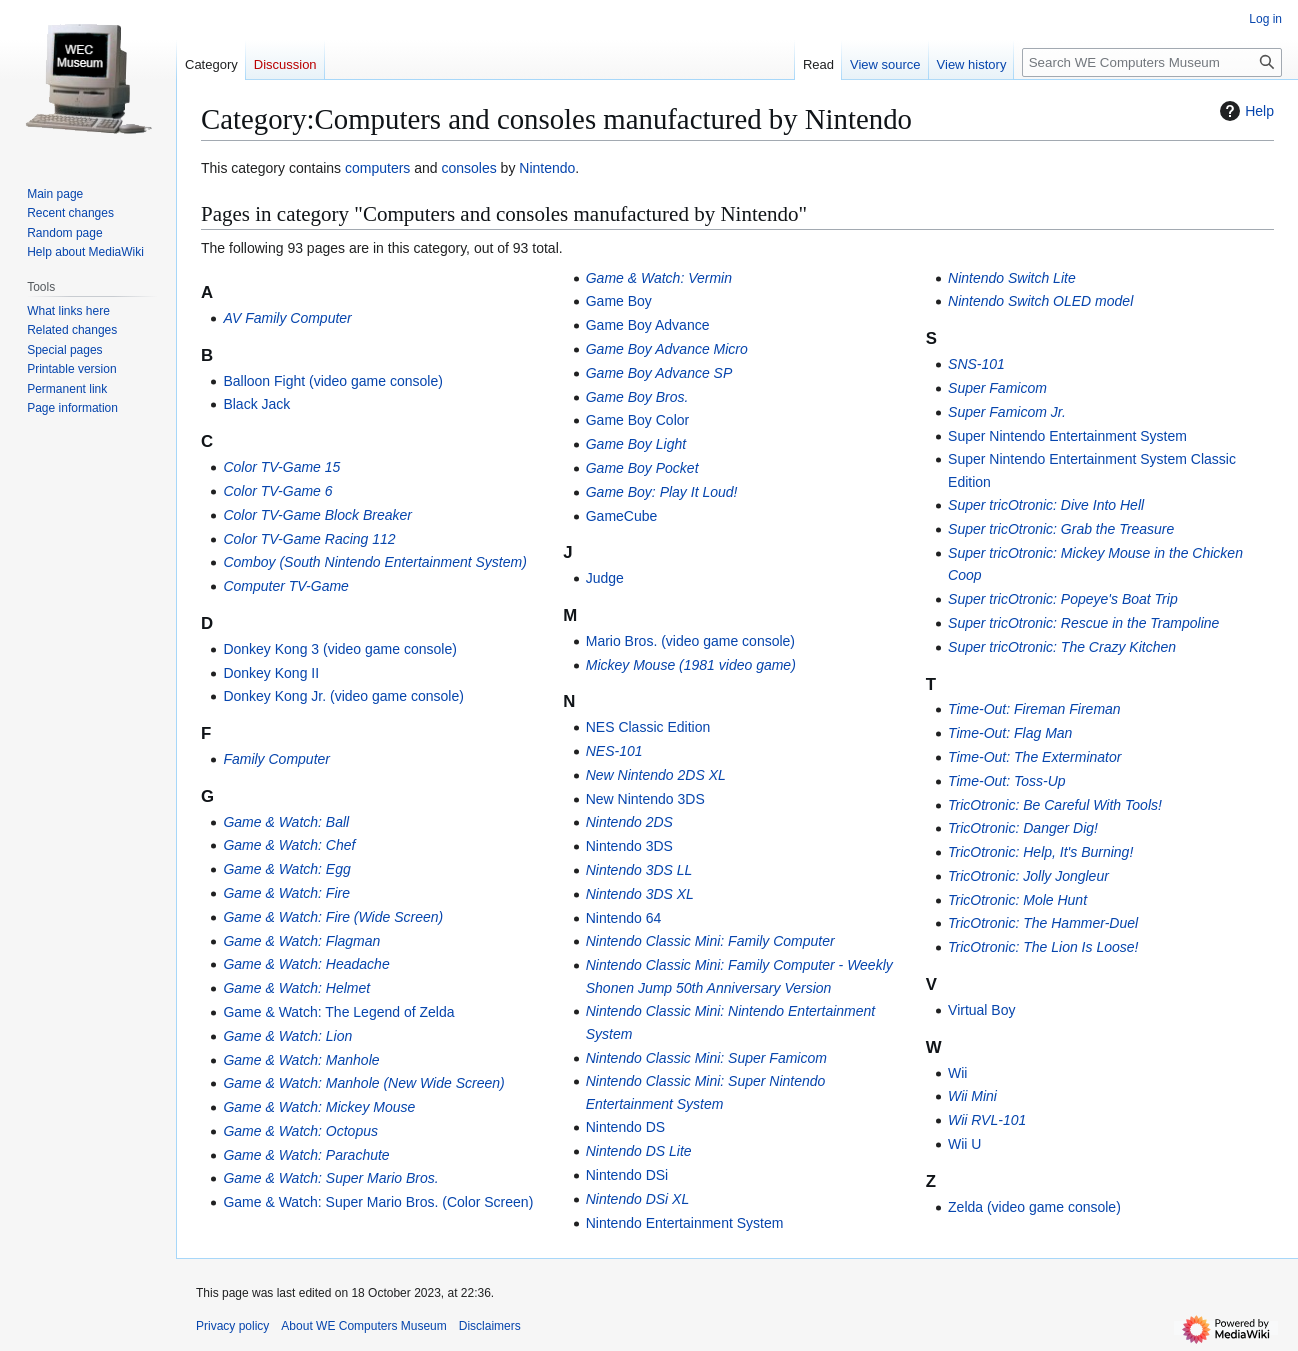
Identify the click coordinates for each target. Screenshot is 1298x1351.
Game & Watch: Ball (286, 822)
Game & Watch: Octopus (300, 1131)
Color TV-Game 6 (277, 491)
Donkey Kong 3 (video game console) (339, 649)
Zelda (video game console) (1034, 1207)
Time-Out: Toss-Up (1007, 781)
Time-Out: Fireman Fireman (1034, 709)
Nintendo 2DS (629, 822)
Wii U (964, 1144)
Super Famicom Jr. (1007, 412)
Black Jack (256, 404)
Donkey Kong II (271, 673)
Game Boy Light (636, 444)
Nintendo (547, 168)
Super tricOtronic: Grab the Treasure (1061, 529)
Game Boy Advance (648, 325)
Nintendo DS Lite (639, 1151)
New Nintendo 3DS (645, 799)
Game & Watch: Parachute (306, 1155)
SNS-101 (976, 364)
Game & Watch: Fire (286, 893)
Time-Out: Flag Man (1010, 733)
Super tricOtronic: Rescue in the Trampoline (1083, 623)
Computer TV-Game (286, 586)
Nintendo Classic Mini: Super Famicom (706, 1058)
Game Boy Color (637, 420)
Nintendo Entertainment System (685, 1223)
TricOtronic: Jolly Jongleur (1028, 876)
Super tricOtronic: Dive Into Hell (1046, 505)
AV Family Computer (287, 318)
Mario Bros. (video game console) (690, 641)
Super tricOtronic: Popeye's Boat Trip (1063, 599)
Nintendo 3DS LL (639, 870)
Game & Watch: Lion (287, 1036)
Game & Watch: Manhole (301, 1060)
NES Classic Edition (648, 727)
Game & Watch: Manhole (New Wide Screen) (363, 1083)
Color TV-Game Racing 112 (309, 539)
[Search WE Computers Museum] (1152, 62)
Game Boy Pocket (642, 468)
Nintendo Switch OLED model (1040, 301)
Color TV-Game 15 (281, 467)
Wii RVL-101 (987, 1120)
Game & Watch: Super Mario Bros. (330, 1178)
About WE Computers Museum (363, 1326)
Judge (605, 578)
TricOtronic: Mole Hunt (1017, 900)
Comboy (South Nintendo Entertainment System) (374, 562)
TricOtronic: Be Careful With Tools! (1055, 805)
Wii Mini (972, 1096)
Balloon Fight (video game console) (332, 381)
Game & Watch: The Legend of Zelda (338, 1012)
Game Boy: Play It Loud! (662, 492)
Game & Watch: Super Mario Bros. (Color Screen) (378, 1202)
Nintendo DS (625, 1127)
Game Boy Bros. (637, 397)
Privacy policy (232, 1326)
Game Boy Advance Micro (667, 349)
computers (377, 168)
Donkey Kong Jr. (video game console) (343, 696)
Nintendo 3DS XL (640, 894)
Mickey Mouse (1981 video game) (691, 665)
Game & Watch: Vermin (659, 278)
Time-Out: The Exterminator (1034, 757)
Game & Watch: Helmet (296, 988)
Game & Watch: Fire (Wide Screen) (333, 917)
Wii (957, 1073)
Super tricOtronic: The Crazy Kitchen (1062, 647)
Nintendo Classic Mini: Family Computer (710, 941)
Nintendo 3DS (629, 846)
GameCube (622, 516)
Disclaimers (490, 1326)
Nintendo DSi (627, 1175)
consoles (468, 168)
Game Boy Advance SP (659, 373)
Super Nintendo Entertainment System (1067, 436)
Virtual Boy (981, 1010)
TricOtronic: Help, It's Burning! (1040, 852)
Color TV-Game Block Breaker (317, 515)
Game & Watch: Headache (306, 964)
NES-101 (614, 751)
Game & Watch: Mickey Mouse (319, 1107)
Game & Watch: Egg (286, 869)
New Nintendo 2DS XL (656, 775)
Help (1244, 111)
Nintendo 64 (624, 918)
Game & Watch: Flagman (301, 941)
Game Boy (619, 301)
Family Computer (276, 759)
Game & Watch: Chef (289, 845)
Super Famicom (997, 388)
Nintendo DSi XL (638, 1199)
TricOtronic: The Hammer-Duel (1043, 923)
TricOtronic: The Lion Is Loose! (1043, 947)
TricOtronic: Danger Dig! (1023, 828)
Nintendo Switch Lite (1012, 278)
